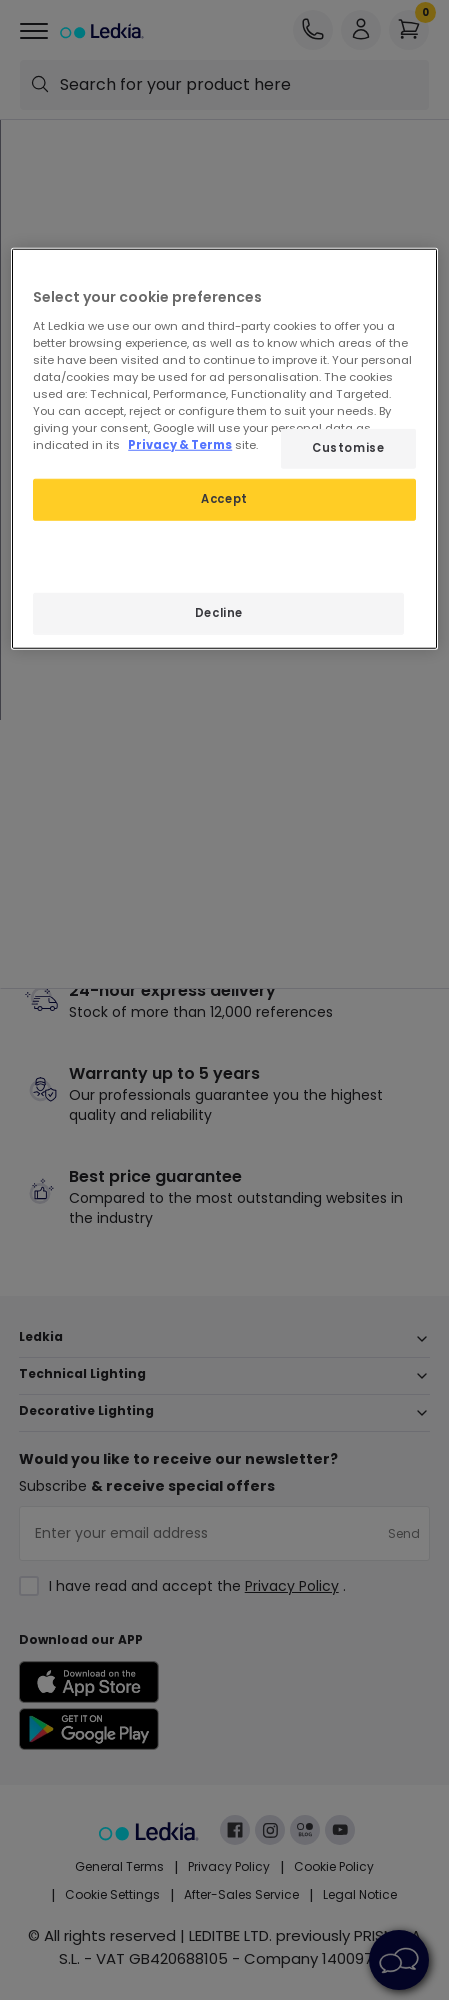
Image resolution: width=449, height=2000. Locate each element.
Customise (348, 448)
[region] (224, 449)
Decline (219, 613)
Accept (224, 499)
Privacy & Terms (180, 445)
